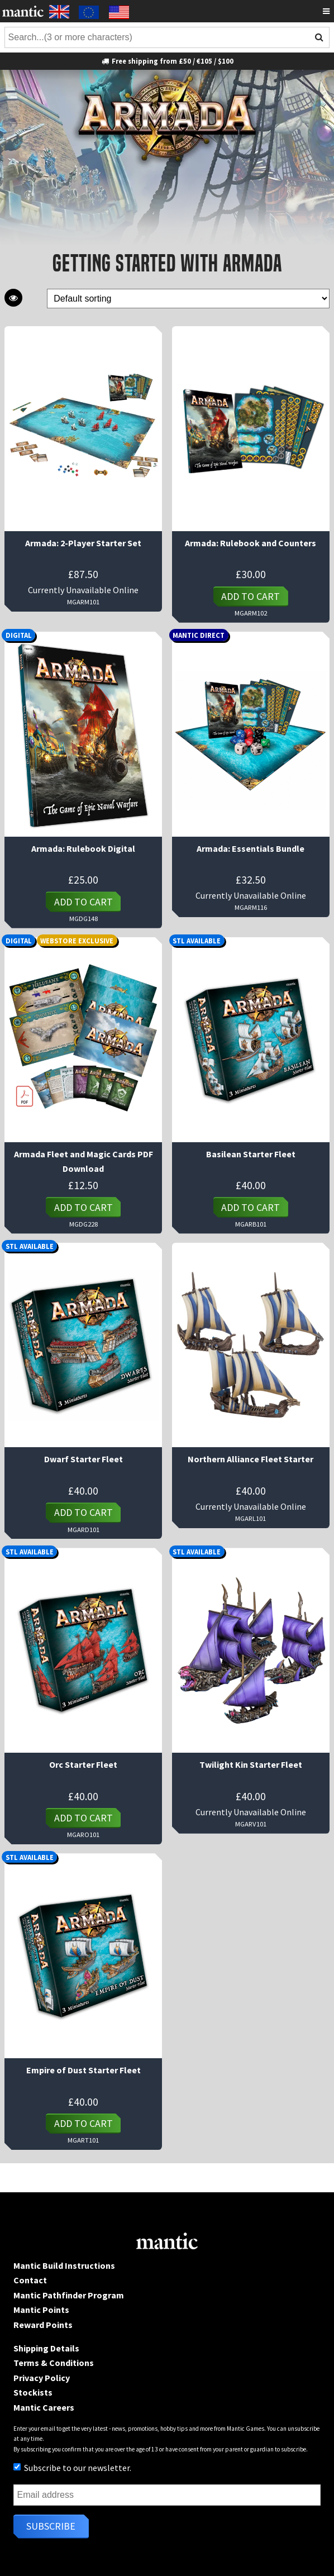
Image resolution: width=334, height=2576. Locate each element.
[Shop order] (188, 298)
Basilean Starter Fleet (250, 1154)
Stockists (33, 2392)
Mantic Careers (43, 2407)
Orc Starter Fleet (83, 1764)
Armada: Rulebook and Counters (250, 542)
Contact (30, 2280)
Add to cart (250, 596)
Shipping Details (46, 2348)
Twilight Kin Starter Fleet (250, 1764)
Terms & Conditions (53, 2362)
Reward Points (43, 2324)
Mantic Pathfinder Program (68, 2295)
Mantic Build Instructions (64, 2265)
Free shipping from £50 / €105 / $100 (167, 60)
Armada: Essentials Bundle (250, 848)
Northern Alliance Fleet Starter (250, 1458)
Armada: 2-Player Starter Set (83, 542)
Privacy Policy (41, 2377)
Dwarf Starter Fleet (83, 1458)
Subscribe (50, 2526)
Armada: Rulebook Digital (83, 848)
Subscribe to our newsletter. (72, 2467)
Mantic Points (41, 2309)
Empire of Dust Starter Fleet (83, 2070)
